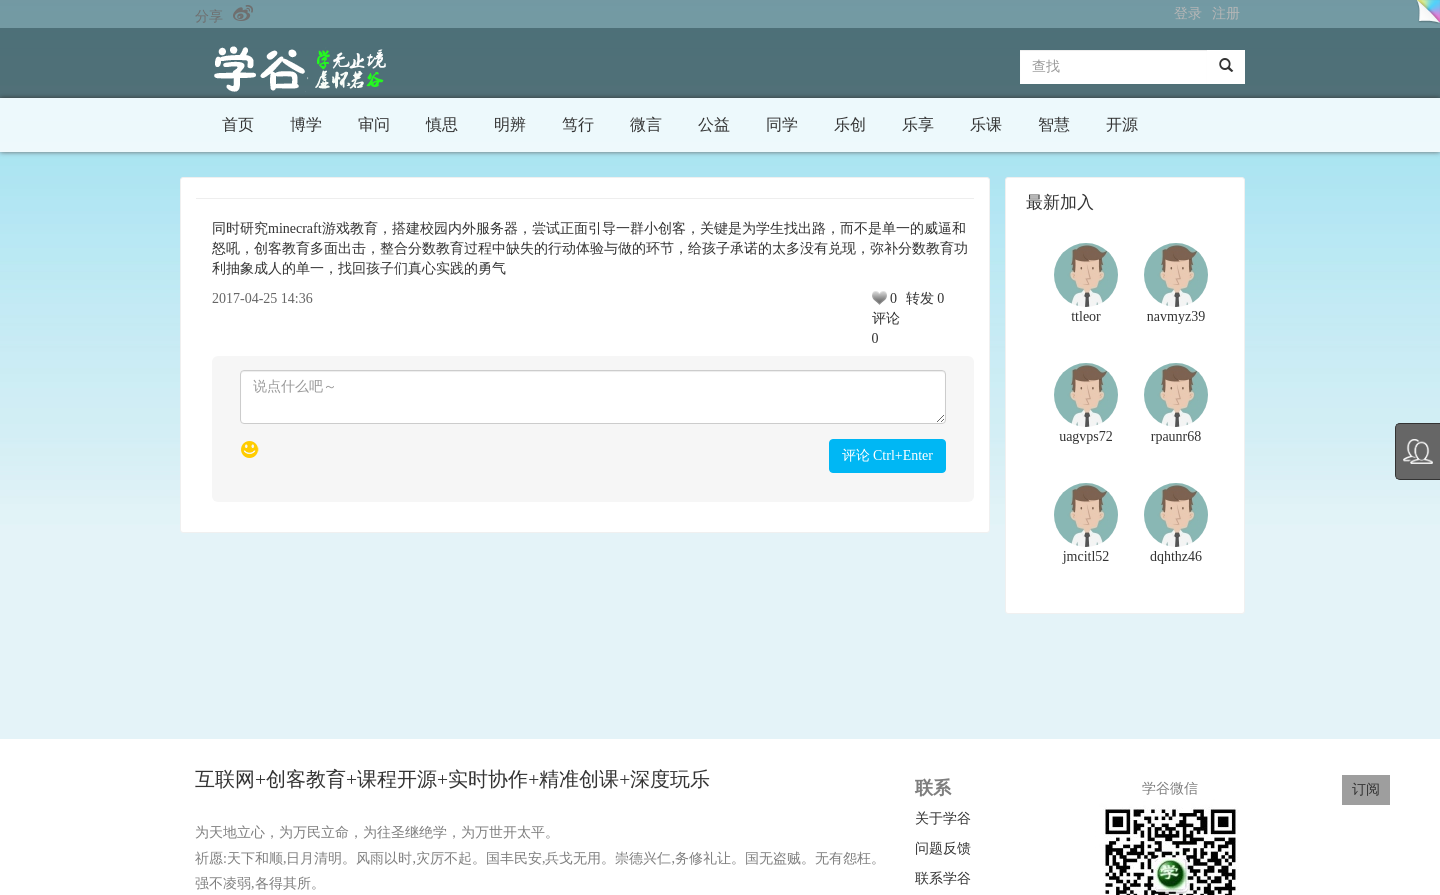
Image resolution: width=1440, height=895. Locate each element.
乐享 (918, 124)
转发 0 (925, 298)
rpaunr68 (1176, 436)
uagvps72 (1086, 436)
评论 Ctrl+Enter (888, 455)
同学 (782, 124)
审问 (374, 124)
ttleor (1086, 316)
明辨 (510, 124)
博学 (306, 124)
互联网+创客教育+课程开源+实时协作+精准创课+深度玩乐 (455, 779)
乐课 (986, 124)
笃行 (578, 124)
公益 (714, 124)
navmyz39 (1176, 316)
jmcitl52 (1086, 556)
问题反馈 (943, 848)
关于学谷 (943, 818)
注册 (1226, 13)
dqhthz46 (1176, 556)
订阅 (1366, 789)
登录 (1188, 13)
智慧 (1054, 124)
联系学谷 (943, 878)
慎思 (442, 124)
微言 (646, 124)
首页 (238, 124)
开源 (1122, 124)
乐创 (850, 124)
